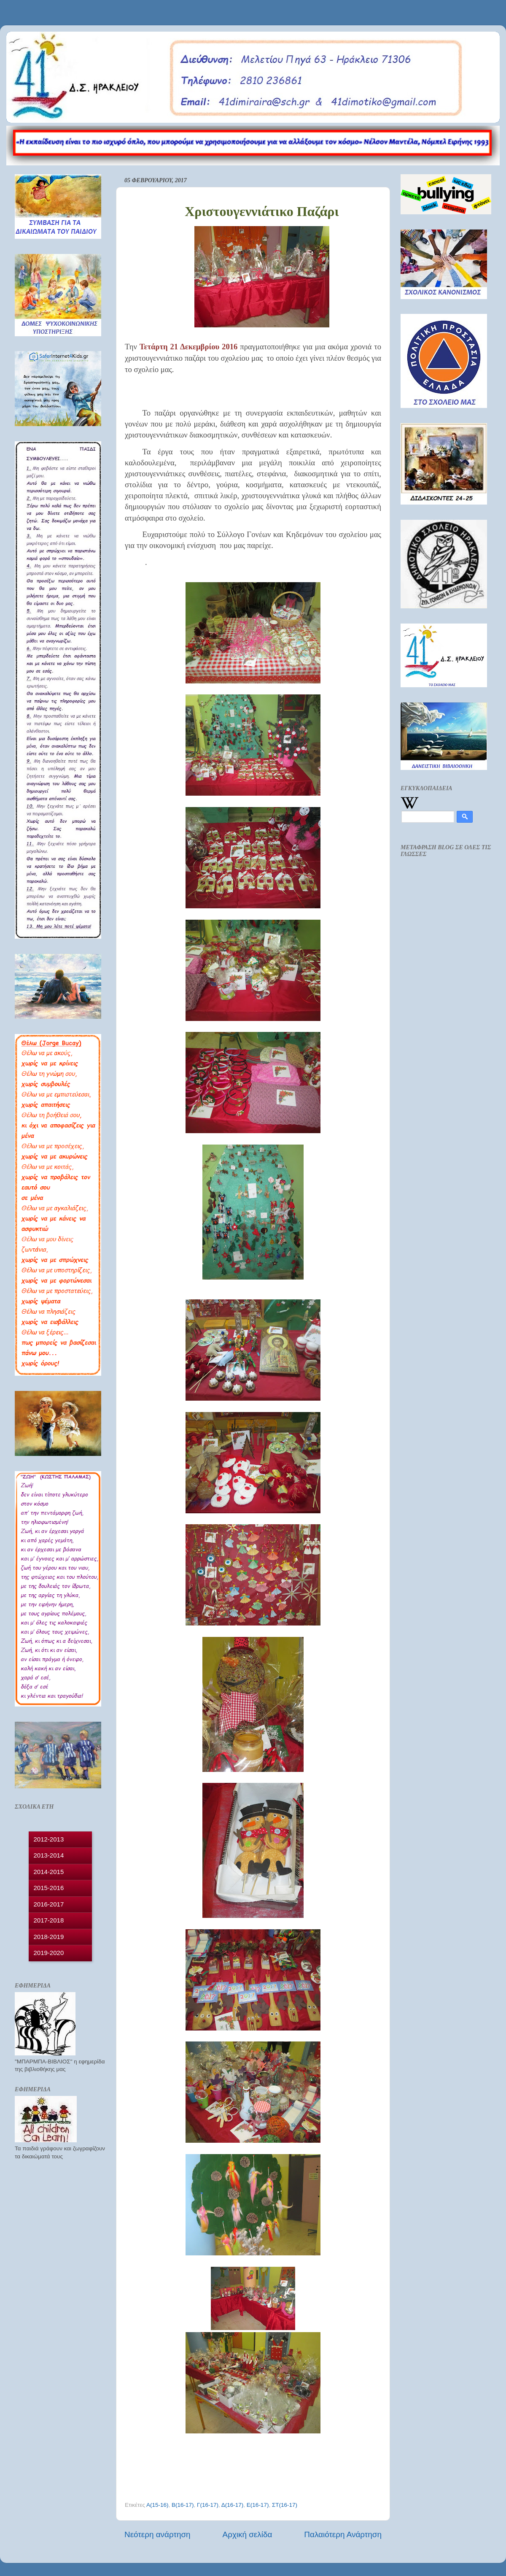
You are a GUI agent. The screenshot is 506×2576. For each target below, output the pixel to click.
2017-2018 (49, 1920)
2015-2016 (49, 1887)
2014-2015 (49, 1871)
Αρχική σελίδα (247, 2534)
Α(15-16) (157, 2505)
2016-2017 (49, 1904)
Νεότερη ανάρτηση (157, 2534)
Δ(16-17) (232, 2505)
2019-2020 (49, 1952)
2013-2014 (49, 1855)
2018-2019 (49, 1936)
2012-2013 (49, 1839)
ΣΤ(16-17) (284, 2505)
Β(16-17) (183, 2505)
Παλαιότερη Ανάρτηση (343, 2534)
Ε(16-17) (258, 2505)
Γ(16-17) (207, 2505)
